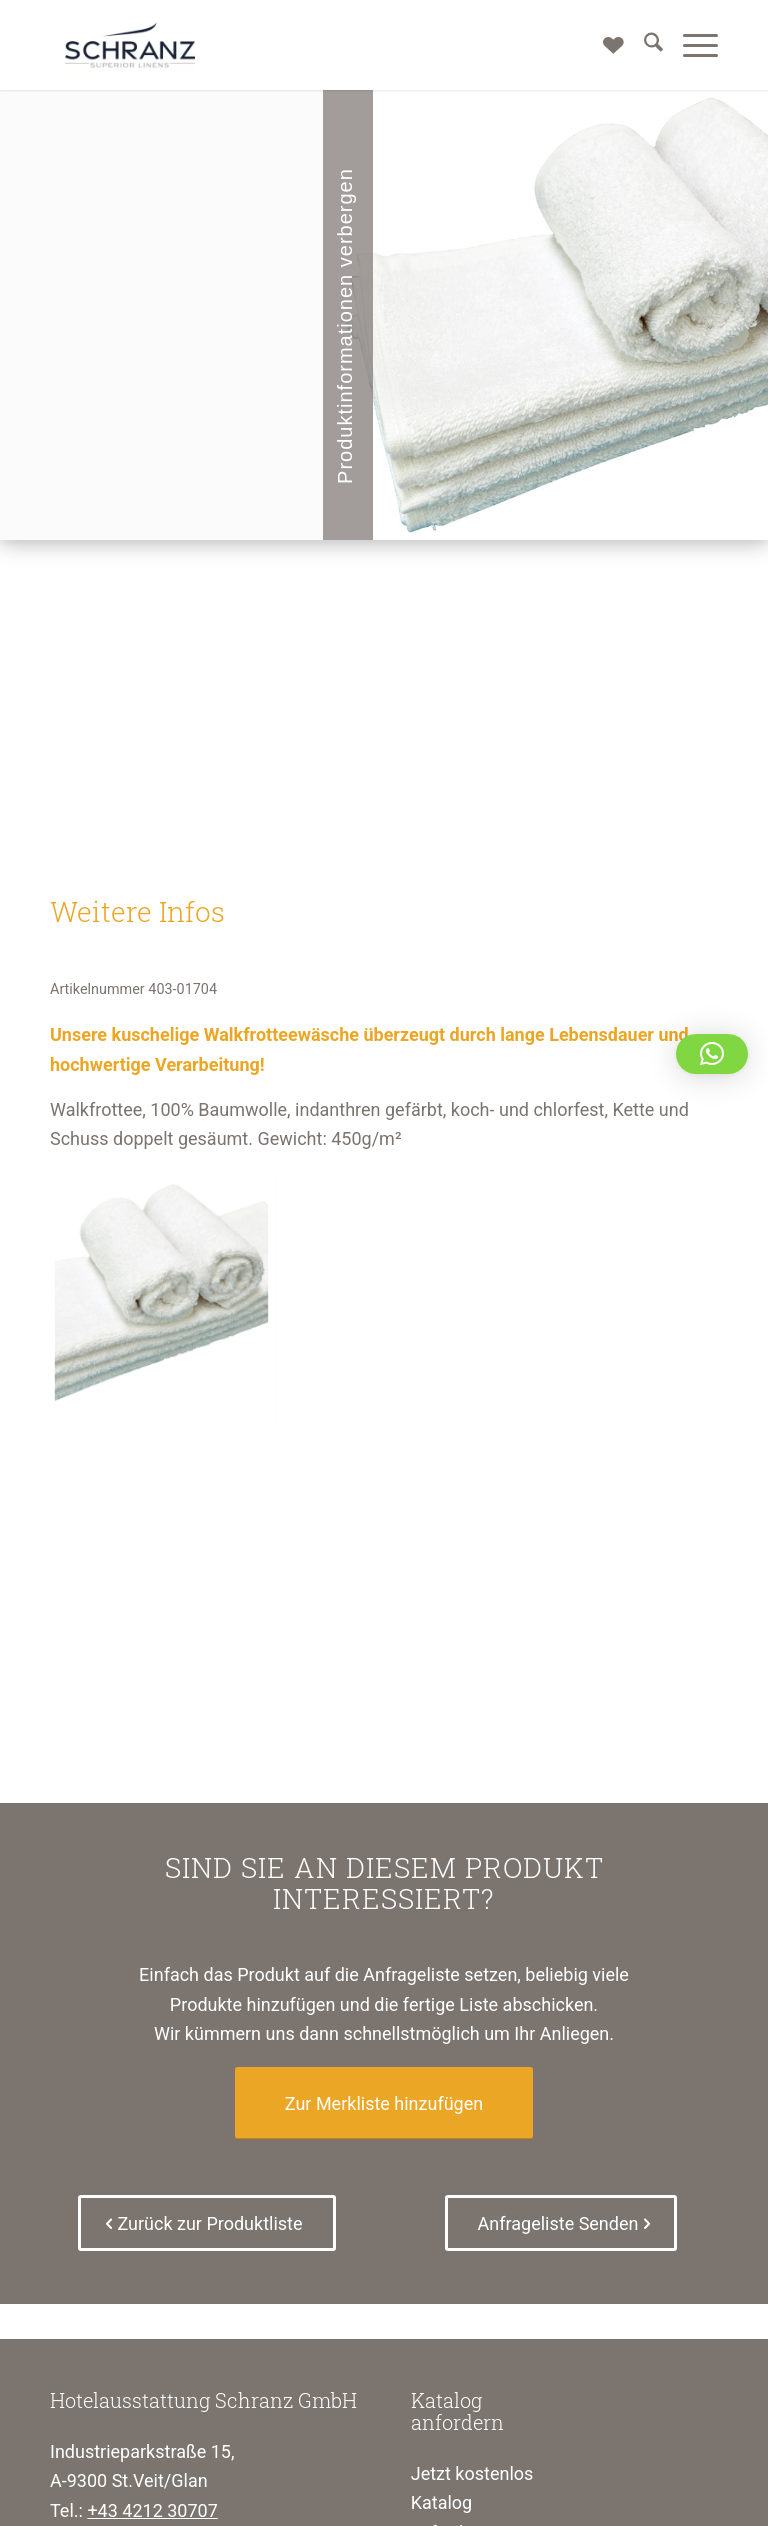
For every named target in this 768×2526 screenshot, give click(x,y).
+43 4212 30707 (152, 2510)
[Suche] (643, 45)
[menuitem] (643, 45)
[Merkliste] (603, 45)
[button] (712, 1054)
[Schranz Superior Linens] (130, 45)
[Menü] (690, 45)
